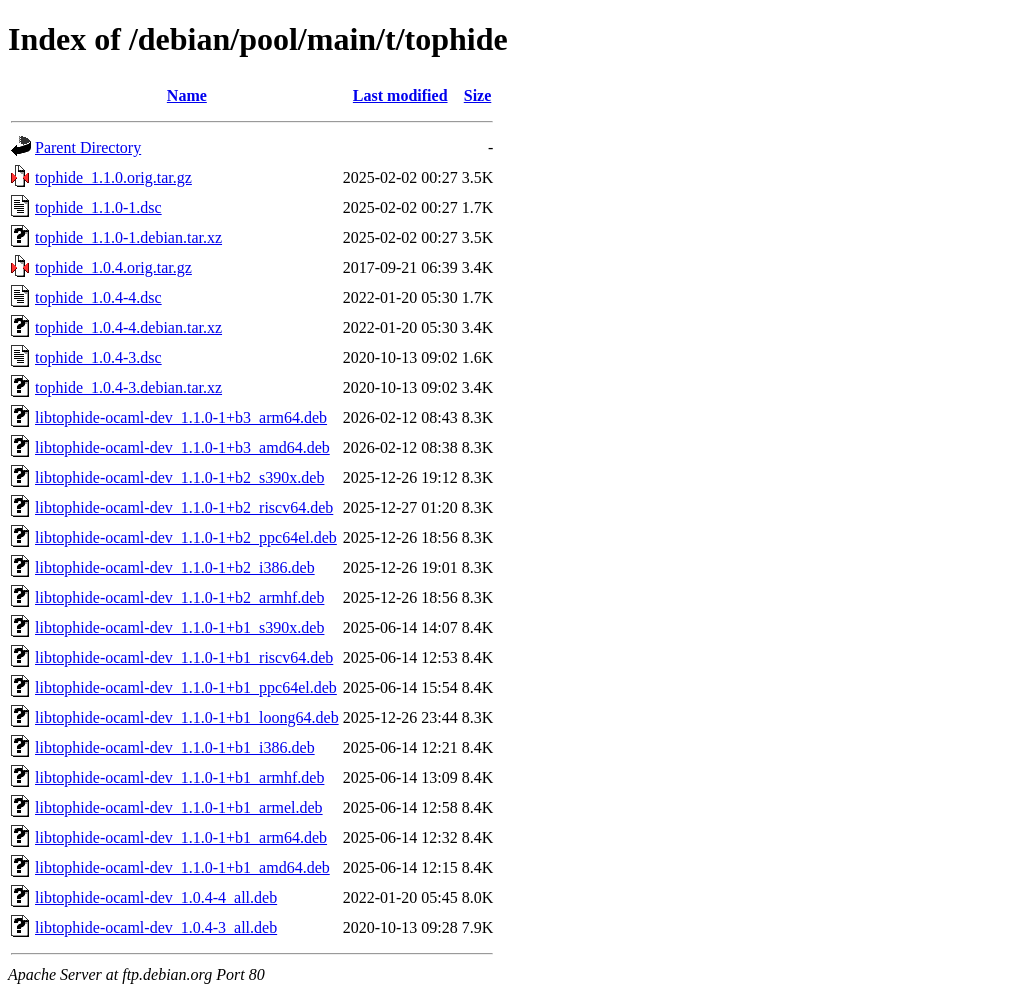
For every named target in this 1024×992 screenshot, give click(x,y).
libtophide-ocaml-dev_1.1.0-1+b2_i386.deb (175, 567)
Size (478, 95)
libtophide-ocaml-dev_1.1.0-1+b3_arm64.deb (181, 417)
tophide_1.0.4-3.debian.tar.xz (128, 387)
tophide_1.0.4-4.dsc (98, 297)
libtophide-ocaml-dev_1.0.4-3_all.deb (156, 927)
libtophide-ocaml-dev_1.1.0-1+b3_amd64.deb (182, 447)
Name (187, 95)
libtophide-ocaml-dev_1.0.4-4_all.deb (156, 897)
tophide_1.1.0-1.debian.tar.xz (128, 237)
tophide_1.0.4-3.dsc (98, 357)
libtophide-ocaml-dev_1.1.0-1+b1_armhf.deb (179, 777)
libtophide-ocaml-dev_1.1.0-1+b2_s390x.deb (179, 477)
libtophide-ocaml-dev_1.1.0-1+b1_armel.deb (179, 807)
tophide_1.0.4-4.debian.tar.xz (128, 327)
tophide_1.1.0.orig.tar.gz (113, 177)
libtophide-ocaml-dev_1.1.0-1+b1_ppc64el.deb (186, 687)
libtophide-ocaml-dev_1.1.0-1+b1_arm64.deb (181, 837)
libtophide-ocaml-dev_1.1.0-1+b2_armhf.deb (179, 597)
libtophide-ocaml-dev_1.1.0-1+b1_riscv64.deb (184, 657)
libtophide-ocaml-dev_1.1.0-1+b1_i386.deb (175, 747)
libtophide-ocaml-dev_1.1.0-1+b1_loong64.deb (187, 717)
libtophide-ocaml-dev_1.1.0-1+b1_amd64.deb (182, 867)
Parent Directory (88, 147)
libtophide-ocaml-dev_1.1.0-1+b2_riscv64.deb (184, 507)
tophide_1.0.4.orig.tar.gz (113, 267)
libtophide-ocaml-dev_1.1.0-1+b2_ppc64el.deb (186, 537)
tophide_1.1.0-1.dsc (98, 207)
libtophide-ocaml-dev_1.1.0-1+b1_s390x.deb (179, 627)
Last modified (400, 95)
